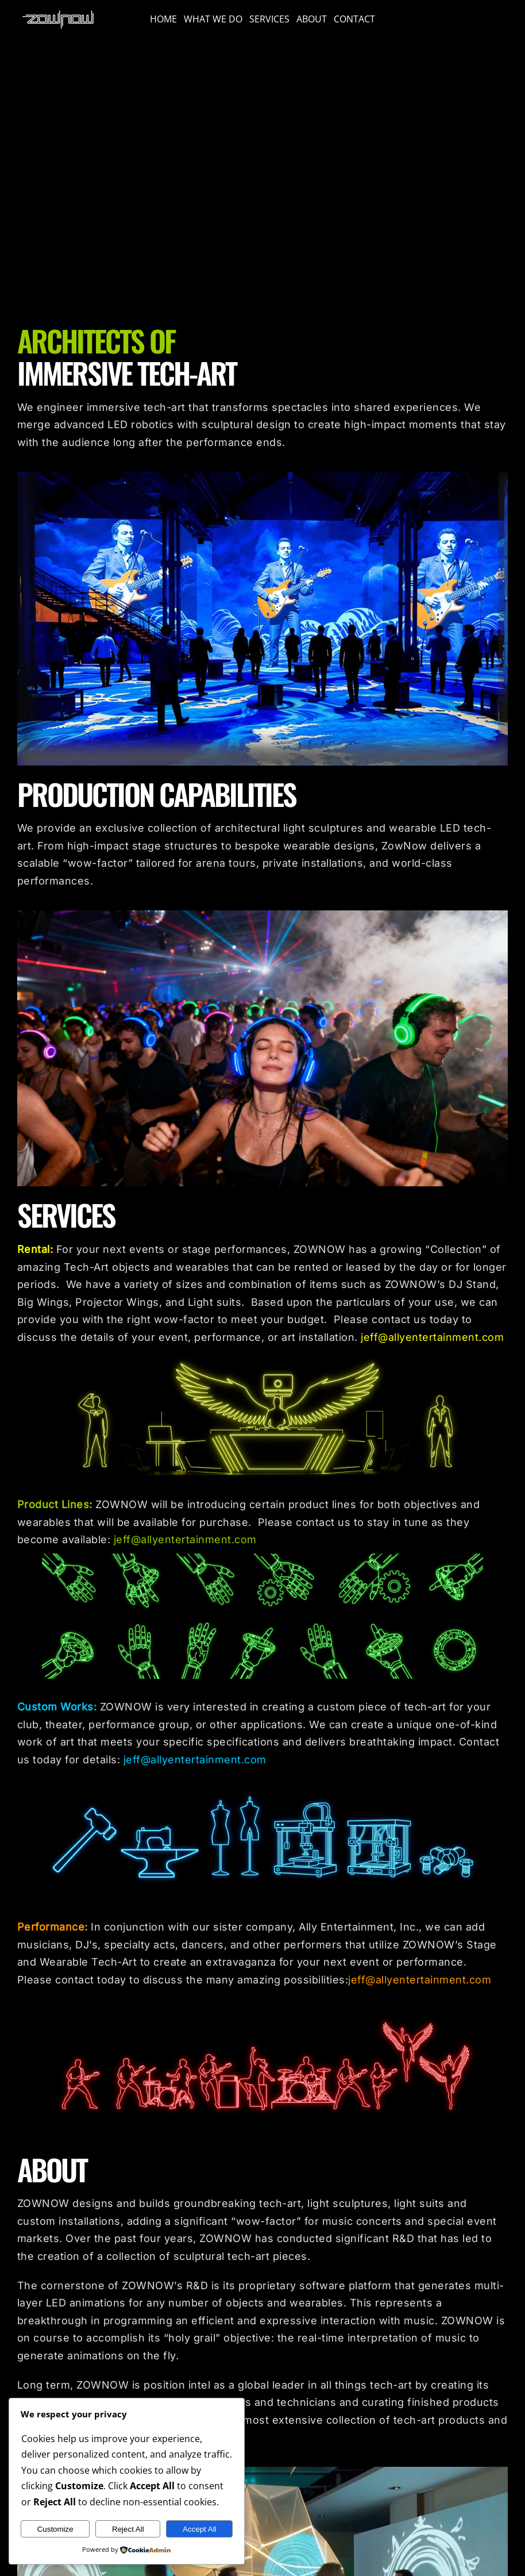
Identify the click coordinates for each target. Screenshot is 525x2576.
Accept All (200, 2529)
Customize (55, 2529)
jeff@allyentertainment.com (432, 1337)
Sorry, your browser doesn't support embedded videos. (262, 177)
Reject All (128, 2529)
